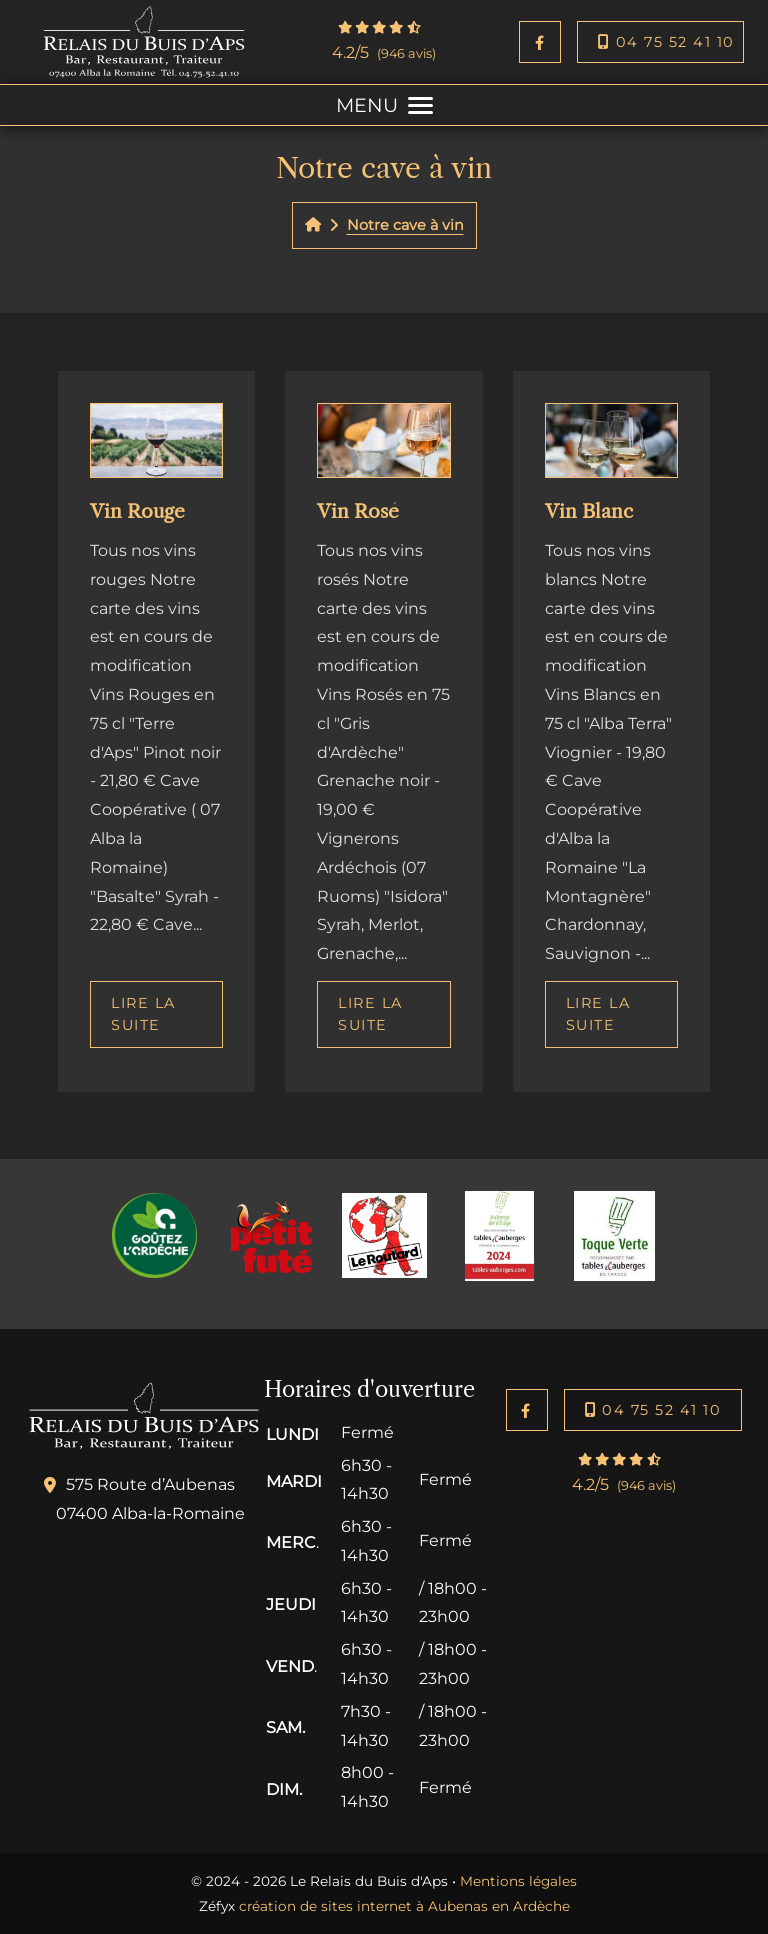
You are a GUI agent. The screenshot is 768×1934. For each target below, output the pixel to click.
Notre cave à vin (405, 225)
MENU (384, 105)
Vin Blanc (589, 511)
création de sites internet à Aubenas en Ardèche (404, 1906)
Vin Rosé (358, 511)
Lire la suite (143, 1014)
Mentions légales (518, 1881)
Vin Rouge (137, 511)
